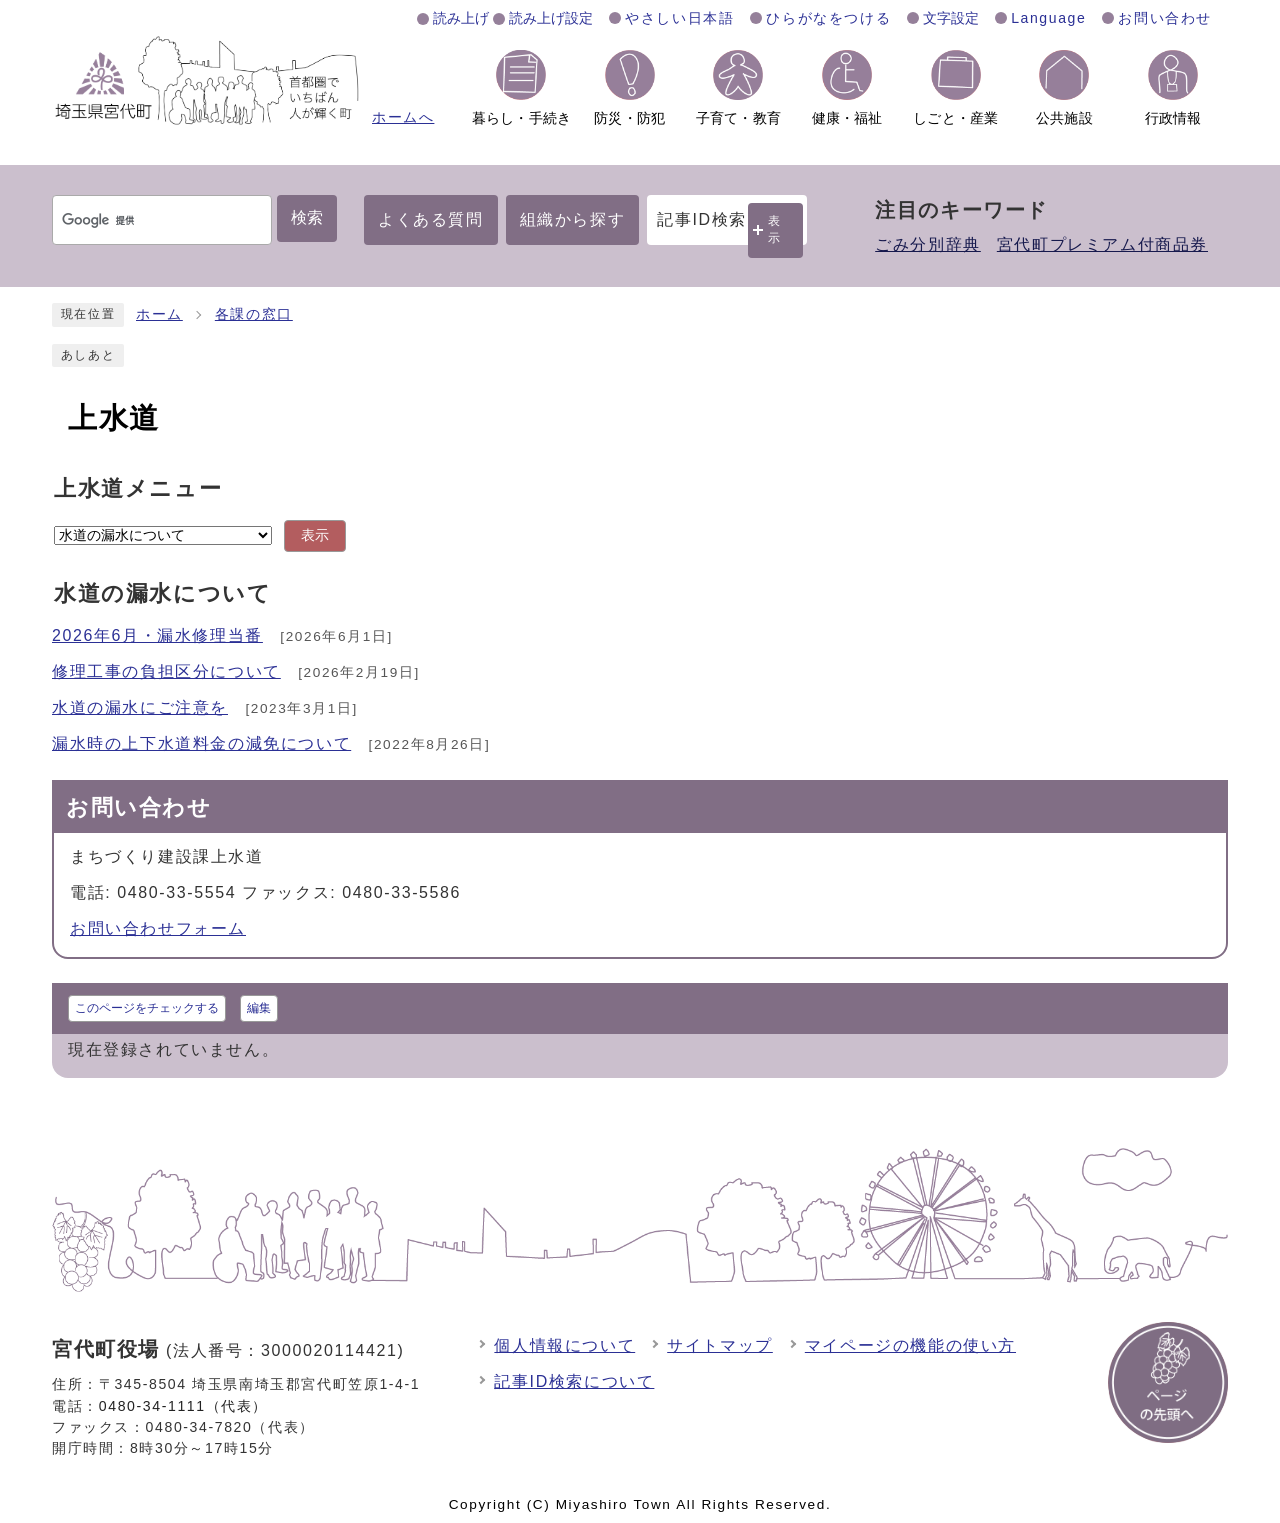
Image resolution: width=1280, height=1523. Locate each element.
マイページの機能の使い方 (910, 1345)
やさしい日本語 (679, 18)
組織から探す (573, 219)
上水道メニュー (138, 488)
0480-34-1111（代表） (183, 1406)
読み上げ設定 (551, 18)
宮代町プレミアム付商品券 (1102, 244)
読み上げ (461, 18)
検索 (307, 217)
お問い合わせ (1165, 18)
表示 (775, 229)
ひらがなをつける (828, 18)
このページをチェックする (147, 1008)
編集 (259, 1008)
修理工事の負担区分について (166, 671)
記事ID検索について (574, 1381)
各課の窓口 (254, 314)
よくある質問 (431, 219)
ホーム (159, 314)
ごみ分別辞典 (928, 244)
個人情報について (564, 1345)
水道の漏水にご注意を (140, 707)
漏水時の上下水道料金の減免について (201, 743)
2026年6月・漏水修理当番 (157, 635)
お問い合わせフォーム (158, 928)
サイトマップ (720, 1345)
